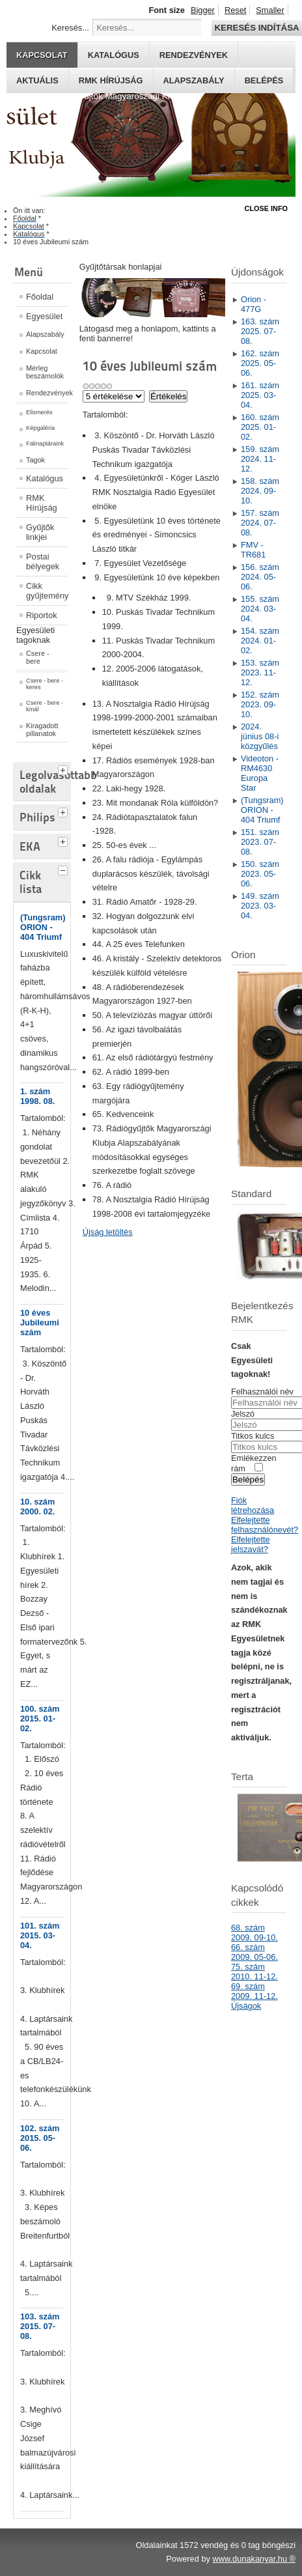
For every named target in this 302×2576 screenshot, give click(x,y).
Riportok (41, 615)
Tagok (35, 460)
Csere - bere (37, 657)
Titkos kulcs (252, 1436)
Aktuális (37, 80)
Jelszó (242, 1414)
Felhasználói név (262, 1391)
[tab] (64, 768)
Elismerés (39, 412)
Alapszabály (194, 80)
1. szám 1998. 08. (37, 1096)
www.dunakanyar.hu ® (253, 2559)
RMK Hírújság (41, 503)
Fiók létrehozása (252, 1505)
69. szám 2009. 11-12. (254, 1991)
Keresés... (70, 28)
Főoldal (39, 297)
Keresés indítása (256, 28)
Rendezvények (193, 55)
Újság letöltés (108, 1232)
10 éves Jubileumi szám (39, 1322)
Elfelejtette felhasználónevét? (264, 1525)
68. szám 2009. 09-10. (254, 1932)
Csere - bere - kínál (44, 706)
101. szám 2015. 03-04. (39, 1935)
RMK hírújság (111, 80)
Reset (235, 10)
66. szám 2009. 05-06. (254, 1952)
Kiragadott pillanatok (42, 729)
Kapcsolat (42, 55)
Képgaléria (40, 428)
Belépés (264, 80)
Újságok (246, 2006)
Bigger (203, 10)
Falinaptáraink (45, 443)
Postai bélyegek (42, 561)
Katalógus (113, 55)
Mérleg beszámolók (45, 372)
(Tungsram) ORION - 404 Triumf (42, 927)
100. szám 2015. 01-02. (39, 1718)
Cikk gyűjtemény (47, 591)
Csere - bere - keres (44, 683)
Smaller (270, 10)
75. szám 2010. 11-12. (254, 1971)
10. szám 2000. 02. (37, 1506)
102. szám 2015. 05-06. (39, 2138)
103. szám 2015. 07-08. (39, 2326)
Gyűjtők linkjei (40, 532)
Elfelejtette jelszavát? (250, 1544)
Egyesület (44, 316)
